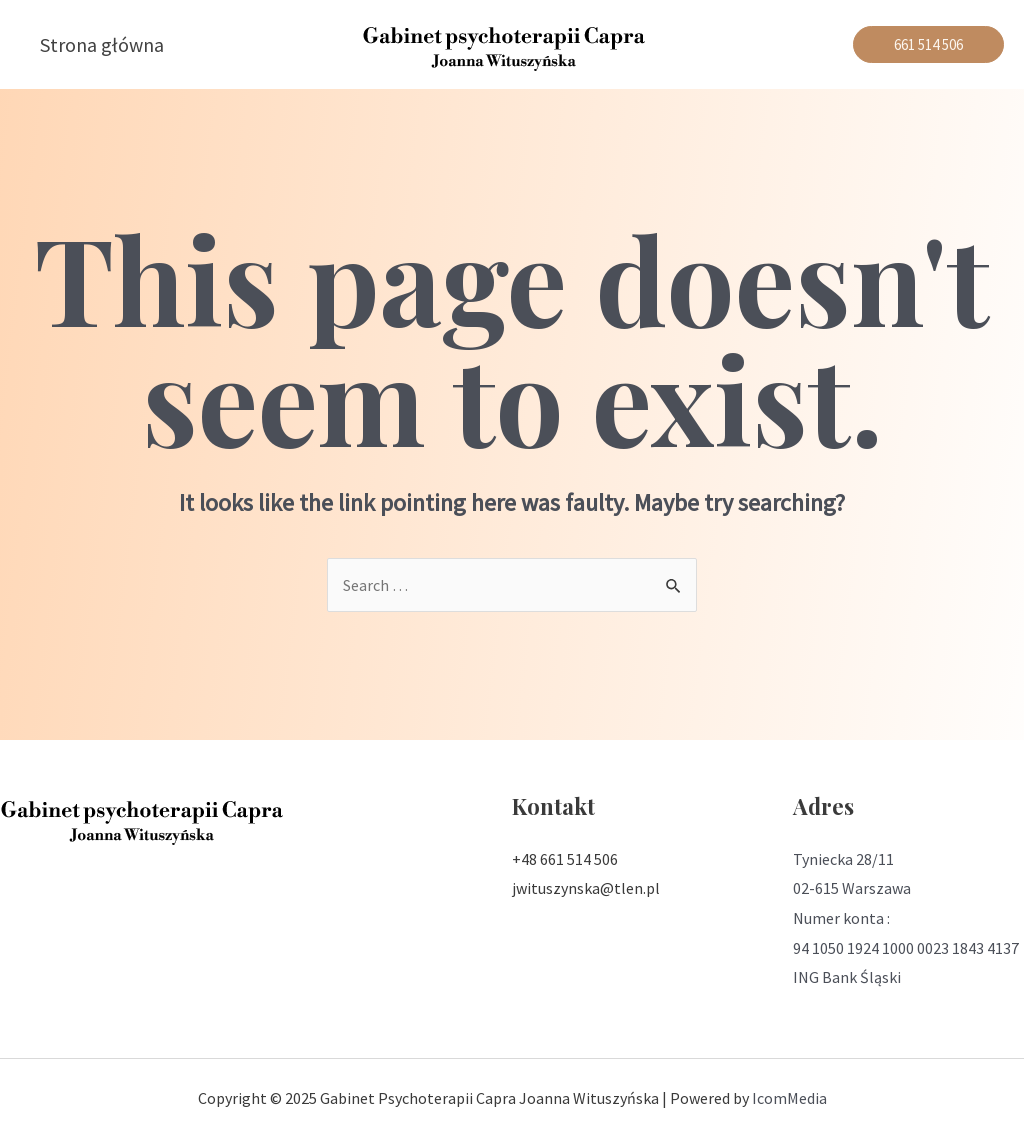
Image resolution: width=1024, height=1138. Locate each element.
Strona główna (102, 44)
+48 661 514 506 (565, 859)
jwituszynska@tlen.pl (586, 888)
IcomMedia (789, 1098)
